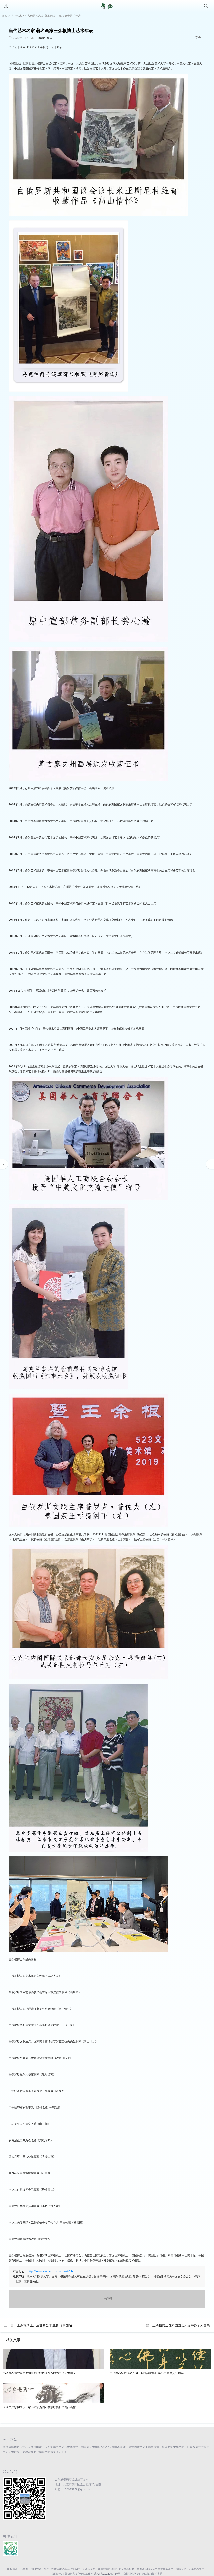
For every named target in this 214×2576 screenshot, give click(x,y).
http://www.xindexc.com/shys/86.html (52, 2271)
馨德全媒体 (45, 38)
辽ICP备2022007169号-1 (108, 2573)
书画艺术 (16, 16)
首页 (5, 16)
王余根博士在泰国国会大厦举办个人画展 (181, 2325)
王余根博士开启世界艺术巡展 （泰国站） (46, 2325)
